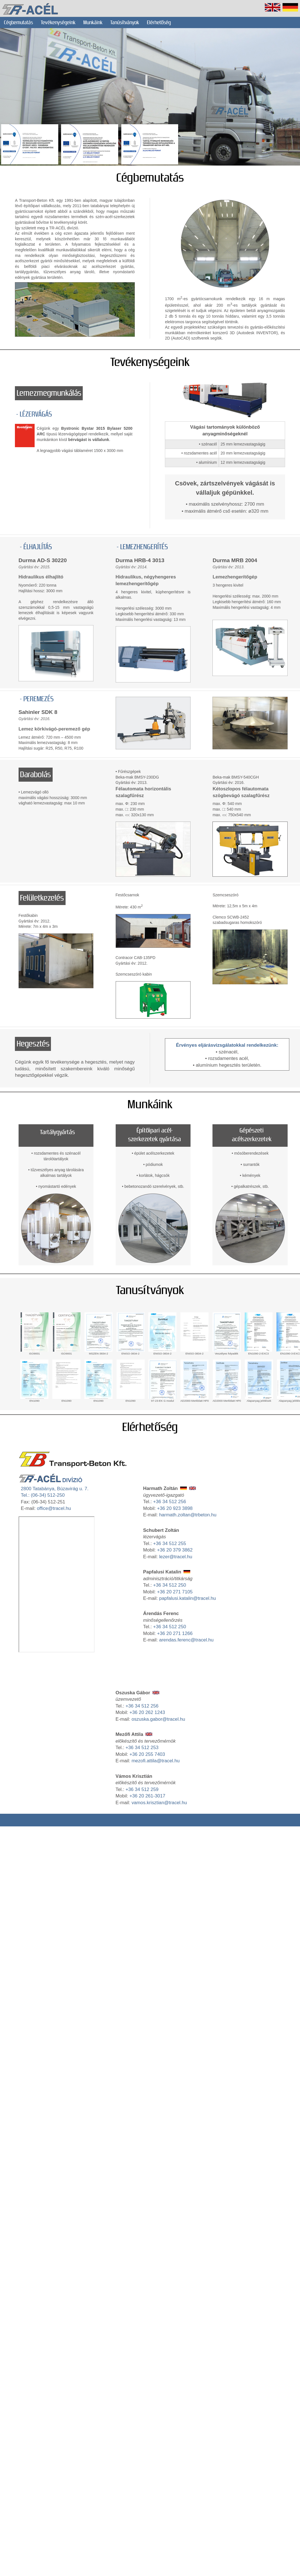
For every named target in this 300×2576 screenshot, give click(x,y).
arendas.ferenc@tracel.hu (186, 1640)
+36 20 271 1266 (174, 1633)
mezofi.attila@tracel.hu (155, 1760)
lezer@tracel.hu (175, 1556)
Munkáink (92, 22)
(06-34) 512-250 (47, 1495)
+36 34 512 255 (169, 1543)
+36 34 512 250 (169, 1585)
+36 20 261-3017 (147, 1796)
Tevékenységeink (58, 22)
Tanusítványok (150, 1290)
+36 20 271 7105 (174, 1592)
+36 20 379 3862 (174, 1550)
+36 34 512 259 (142, 1789)
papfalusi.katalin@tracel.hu (187, 1598)
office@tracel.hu (54, 1508)
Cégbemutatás (18, 22)
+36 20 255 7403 (147, 1754)
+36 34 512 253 (142, 1747)
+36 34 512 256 (169, 1501)
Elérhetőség (159, 22)
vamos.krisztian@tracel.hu (159, 1802)
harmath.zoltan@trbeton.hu (187, 1514)
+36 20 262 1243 (147, 1712)
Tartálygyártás (57, 1132)
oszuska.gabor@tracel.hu (158, 1719)
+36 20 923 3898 (174, 1508)
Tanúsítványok (124, 22)
